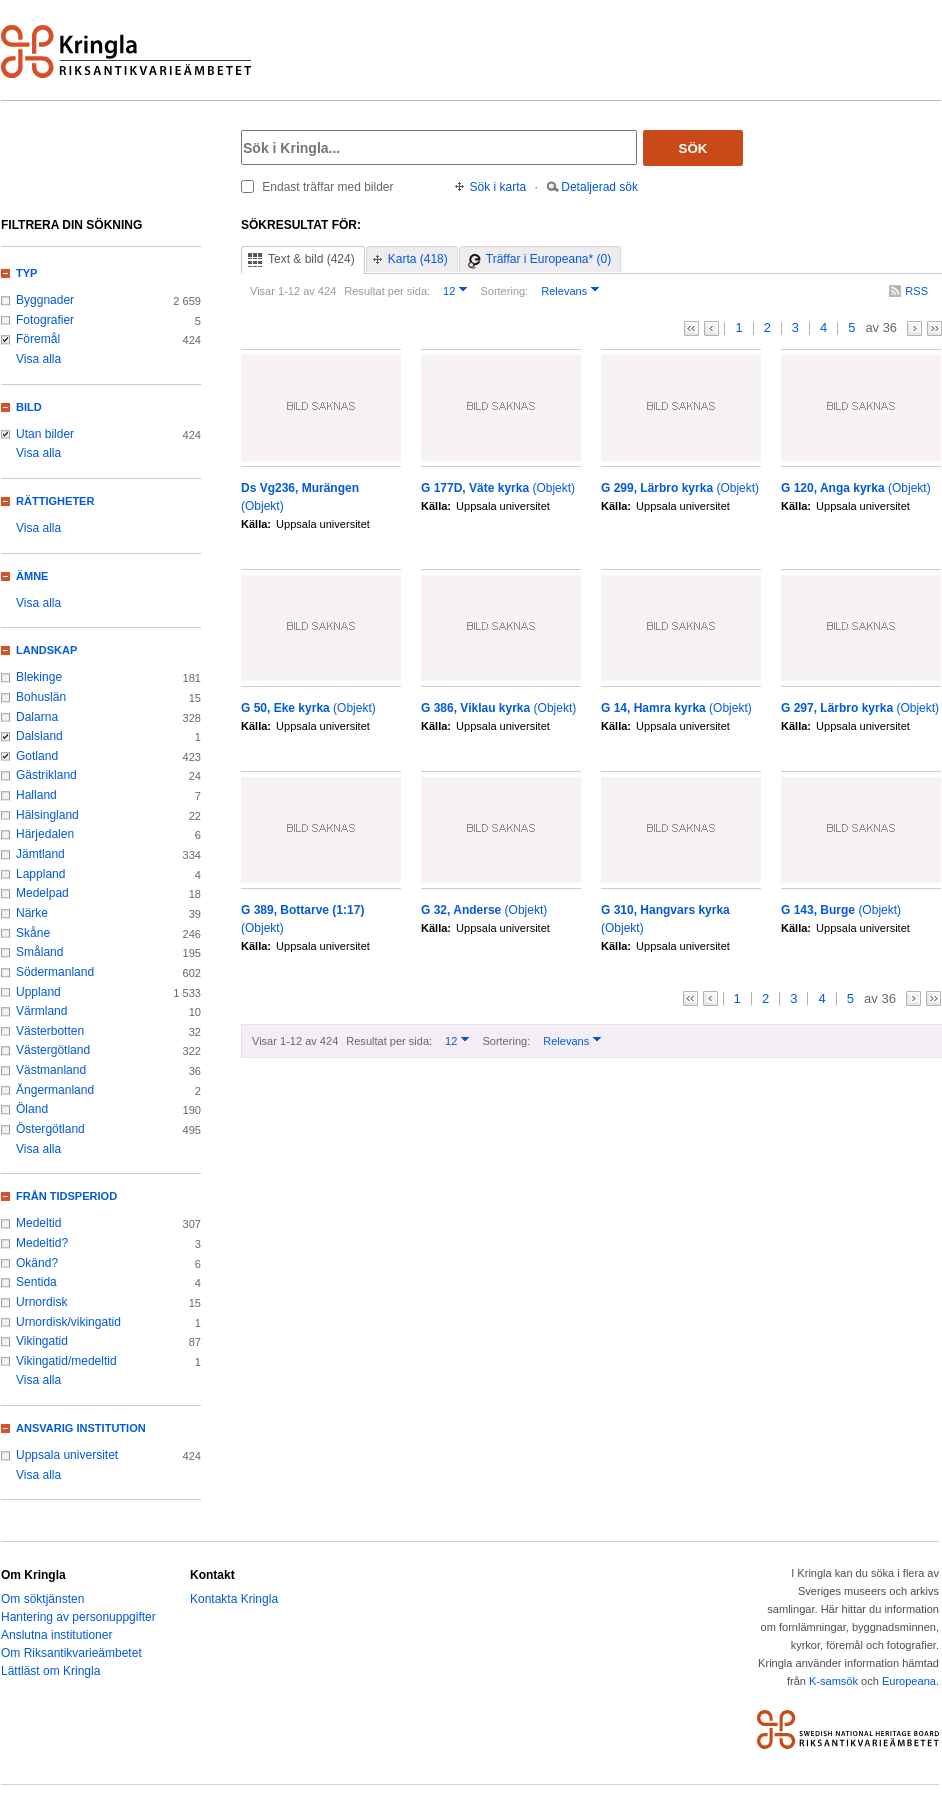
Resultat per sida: (387, 291)
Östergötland (50, 1129)
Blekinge (39, 677)
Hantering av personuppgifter (78, 1617)
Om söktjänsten (42, 1599)
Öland (32, 1109)
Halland (36, 795)
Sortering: (504, 291)
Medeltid (38, 1223)
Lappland (40, 874)
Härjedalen (45, 834)
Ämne (32, 576)
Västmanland (51, 1070)
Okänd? (37, 1263)
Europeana (909, 1681)
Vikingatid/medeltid (66, 1361)
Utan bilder (45, 434)
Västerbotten (50, 1031)
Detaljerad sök (599, 187)
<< (691, 328)
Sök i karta (498, 187)
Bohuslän (41, 697)
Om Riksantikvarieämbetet (71, 1653)
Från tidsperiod (66, 1196)
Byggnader (45, 300)
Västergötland (53, 1050)
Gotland (37, 756)
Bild (29, 407)
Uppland (38, 992)
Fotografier (45, 320)
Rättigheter (55, 501)
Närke (32, 913)
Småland (39, 952)
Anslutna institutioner (56, 1635)
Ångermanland (55, 1090)
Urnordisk (41, 1302)
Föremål (38, 339)
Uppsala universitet (67, 1455)
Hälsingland (47, 815)
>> (934, 328)
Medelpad (42, 893)
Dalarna (37, 717)
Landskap (46, 650)
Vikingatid (42, 1341)
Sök (693, 148)
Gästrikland (46, 775)
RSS (916, 291)
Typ (26, 273)
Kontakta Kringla (234, 1599)
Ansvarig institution (81, 1428)
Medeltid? (42, 1243)
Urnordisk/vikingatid (68, 1322)
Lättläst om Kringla (50, 1671)
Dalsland (39, 736)
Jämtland (40, 854)
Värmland (41, 1011)
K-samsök (833, 1681)
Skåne (33, 933)
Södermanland (55, 972)
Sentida (36, 1282)
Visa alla (38, 359)
